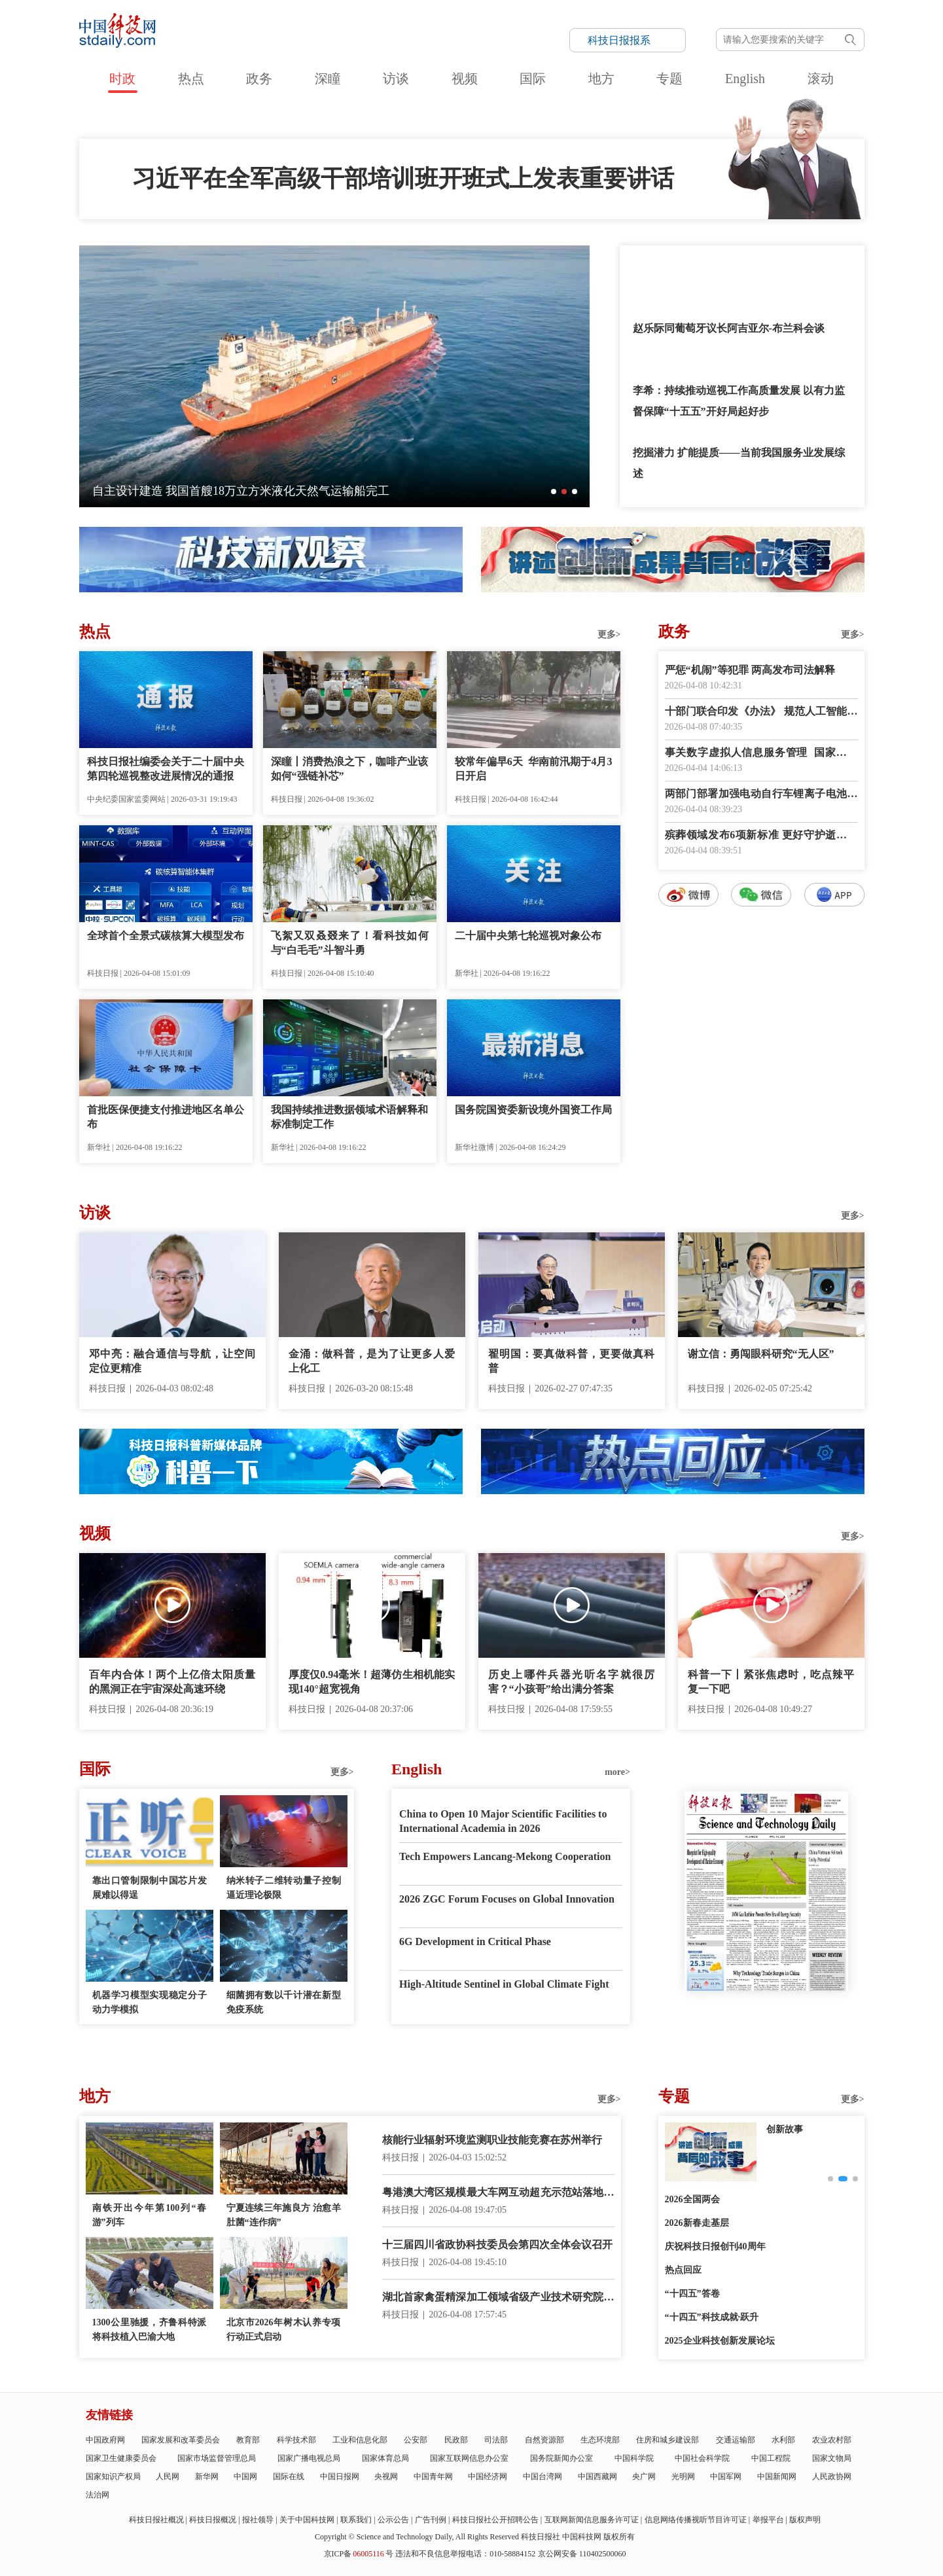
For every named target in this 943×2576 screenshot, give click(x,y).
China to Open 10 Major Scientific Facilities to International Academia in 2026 (503, 1821)
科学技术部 (296, 2439)
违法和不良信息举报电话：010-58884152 (465, 2553)
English (745, 78)
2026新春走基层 (697, 2223)
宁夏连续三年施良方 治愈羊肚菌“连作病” (283, 2215)
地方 (601, 78)
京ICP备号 (358, 2553)
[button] (553, 491)
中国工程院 (771, 2458)
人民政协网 (831, 2476)
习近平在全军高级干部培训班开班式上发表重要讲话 (403, 179)
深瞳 (328, 78)
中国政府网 (105, 2439)
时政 (122, 78)
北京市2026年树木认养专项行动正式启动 (283, 2329)
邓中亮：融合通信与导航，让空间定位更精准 (172, 1361)
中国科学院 (634, 2458)
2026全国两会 (692, 2199)
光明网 (683, 2476)
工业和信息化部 (359, 2439)
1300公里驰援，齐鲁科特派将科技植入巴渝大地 (149, 2329)
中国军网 (725, 2476)
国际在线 (288, 2476)
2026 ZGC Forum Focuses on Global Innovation (506, 1899)
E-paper (766, 2007)
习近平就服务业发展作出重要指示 (711, 266)
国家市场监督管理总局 (216, 2458)
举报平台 (768, 2519)
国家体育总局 (385, 2458)
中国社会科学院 (702, 2458)
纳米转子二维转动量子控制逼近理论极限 (283, 1888)
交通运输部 (735, 2439)
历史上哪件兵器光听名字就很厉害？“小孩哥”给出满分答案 (571, 1681)
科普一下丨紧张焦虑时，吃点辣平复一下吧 (771, 1681)
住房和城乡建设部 (667, 2439)
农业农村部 (831, 2439)
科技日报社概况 (156, 2519)
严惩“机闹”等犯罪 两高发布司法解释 (750, 669)
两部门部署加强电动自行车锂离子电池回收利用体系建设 (761, 795)
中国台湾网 (542, 2476)
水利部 (783, 2439)
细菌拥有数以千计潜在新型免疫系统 (283, 2002)
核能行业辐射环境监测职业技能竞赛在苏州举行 (492, 2139)
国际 (533, 78)
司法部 (496, 2439)
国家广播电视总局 (308, 2458)
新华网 (207, 2476)
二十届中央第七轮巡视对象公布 (528, 935)
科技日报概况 (212, 2519)
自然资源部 (544, 2439)
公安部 (415, 2439)
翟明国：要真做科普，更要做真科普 (571, 1361)
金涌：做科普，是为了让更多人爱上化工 (372, 1361)
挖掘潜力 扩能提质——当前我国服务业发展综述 (739, 463)
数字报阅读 (761, 1144)
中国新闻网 (776, 2476)
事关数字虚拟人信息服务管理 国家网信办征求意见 (761, 753)
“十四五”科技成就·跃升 (712, 2317)
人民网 (167, 2476)
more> (617, 1772)
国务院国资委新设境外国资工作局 (533, 1109)
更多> (609, 634)
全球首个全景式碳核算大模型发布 (165, 935)
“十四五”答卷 (692, 2294)
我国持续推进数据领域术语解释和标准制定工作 (350, 1117)
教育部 (248, 2439)
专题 (669, 78)
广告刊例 (430, 2519)
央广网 (644, 2476)
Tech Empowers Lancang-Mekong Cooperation (505, 1856)
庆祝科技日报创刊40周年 (715, 2246)
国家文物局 (831, 2458)
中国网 (245, 2476)
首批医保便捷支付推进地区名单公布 (166, 1117)
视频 (465, 78)
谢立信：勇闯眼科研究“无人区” (761, 1353)
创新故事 (784, 2129)
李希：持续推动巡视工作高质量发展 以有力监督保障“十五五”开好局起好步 (739, 401)
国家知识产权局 (113, 2476)
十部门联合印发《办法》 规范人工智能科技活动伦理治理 (761, 712)
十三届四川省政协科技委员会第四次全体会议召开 (497, 2244)
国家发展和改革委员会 (180, 2439)
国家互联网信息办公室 (469, 2458)
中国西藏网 (597, 2476)
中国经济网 (487, 2476)
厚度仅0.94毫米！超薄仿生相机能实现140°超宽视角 (372, 1681)
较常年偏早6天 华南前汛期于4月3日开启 (534, 768)
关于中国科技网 (306, 2519)
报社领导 (258, 2519)
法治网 (97, 2494)
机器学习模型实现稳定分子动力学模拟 (149, 2002)
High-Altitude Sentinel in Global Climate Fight (504, 1984)
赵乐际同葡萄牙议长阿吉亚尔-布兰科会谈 (729, 328)
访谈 (396, 78)
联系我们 (356, 2519)
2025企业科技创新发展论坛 (720, 2341)
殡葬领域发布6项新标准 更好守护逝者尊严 (761, 836)
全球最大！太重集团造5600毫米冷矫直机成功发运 (221, 490)
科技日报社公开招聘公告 (495, 2519)
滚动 (821, 78)
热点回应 (683, 2270)
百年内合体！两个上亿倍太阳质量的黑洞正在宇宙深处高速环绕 (172, 1681)
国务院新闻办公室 (561, 2458)
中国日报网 (339, 2476)
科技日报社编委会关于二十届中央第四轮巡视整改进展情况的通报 (166, 768)
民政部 (456, 2439)
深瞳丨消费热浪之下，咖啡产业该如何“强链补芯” (350, 768)
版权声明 (805, 2519)
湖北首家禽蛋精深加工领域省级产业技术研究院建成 (498, 2298)
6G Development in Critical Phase (475, 1941)
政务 (259, 78)
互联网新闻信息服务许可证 (591, 2519)
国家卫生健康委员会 (121, 2458)
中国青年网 (433, 2476)
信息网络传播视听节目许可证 (696, 2519)
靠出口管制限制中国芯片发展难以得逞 (149, 1888)
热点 (191, 78)
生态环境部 (600, 2439)
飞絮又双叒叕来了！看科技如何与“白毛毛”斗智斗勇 (350, 943)
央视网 (386, 2476)
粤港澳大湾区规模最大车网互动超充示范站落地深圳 (498, 2193)
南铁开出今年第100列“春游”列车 (149, 2215)
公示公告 (393, 2519)
